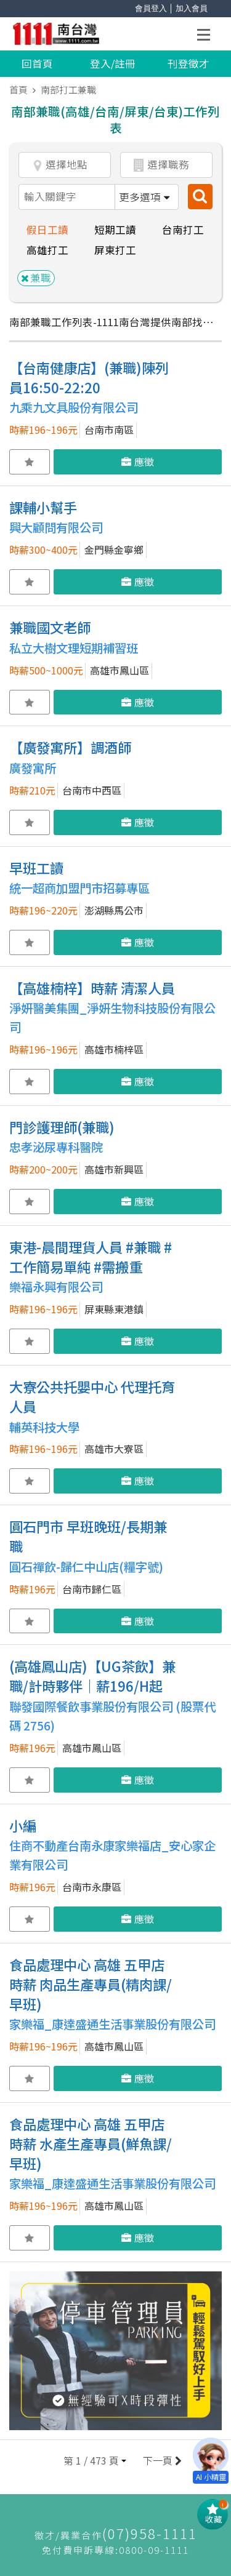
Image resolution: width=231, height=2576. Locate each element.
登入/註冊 (113, 63)
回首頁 (37, 63)
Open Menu (207, 36)
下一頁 (161, 2461)
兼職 (36, 277)
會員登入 (151, 8)
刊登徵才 (188, 63)
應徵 (137, 461)
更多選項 (144, 197)
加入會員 (192, 8)
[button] (94, 2460)
